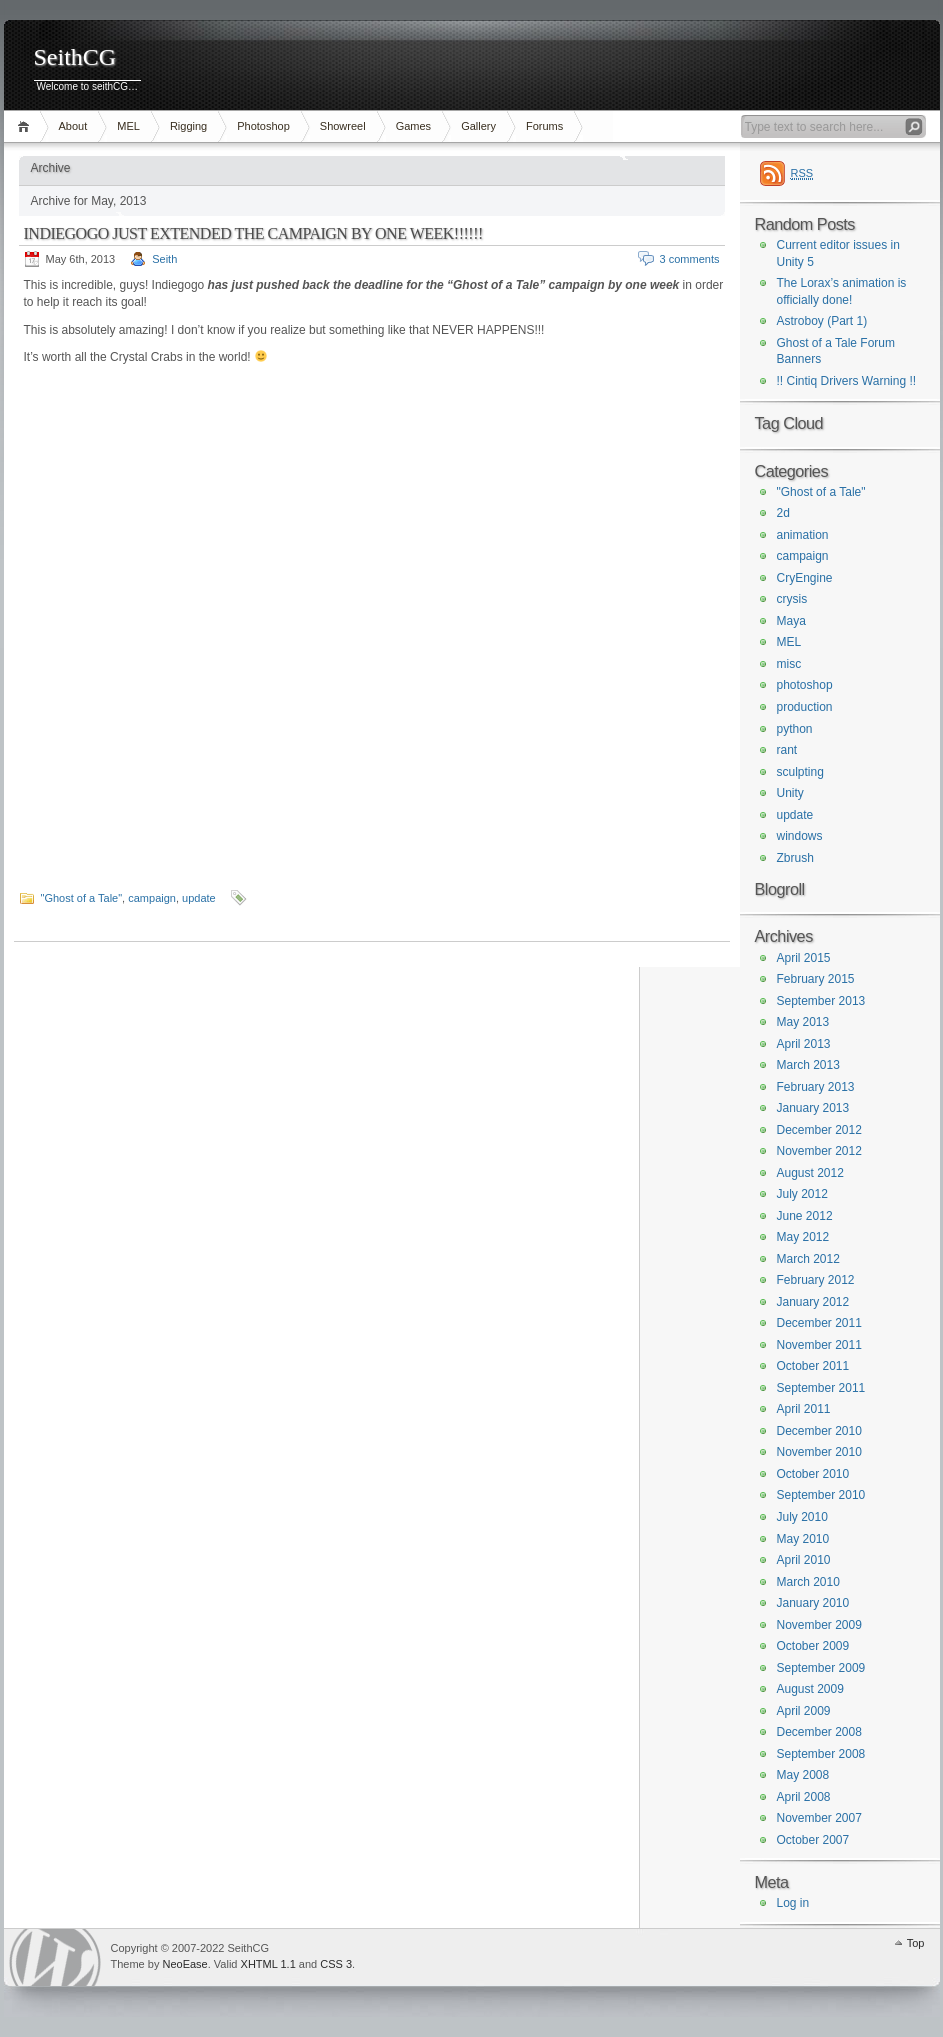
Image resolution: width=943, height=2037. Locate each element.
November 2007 (819, 1818)
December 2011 (819, 1323)
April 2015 (804, 958)
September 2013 (821, 1001)
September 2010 (821, 1495)
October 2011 (813, 1366)
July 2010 (802, 1517)
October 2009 (813, 1646)
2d (783, 513)
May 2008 (803, 1775)
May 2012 (803, 1237)
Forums (544, 126)
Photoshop (263, 126)
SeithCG (75, 57)
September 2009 (821, 1668)
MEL (128, 126)
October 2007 (813, 1840)
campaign (152, 898)
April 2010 (804, 1560)
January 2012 (813, 1302)
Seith (164, 259)
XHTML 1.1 (268, 1964)
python (795, 729)
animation (803, 535)
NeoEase (184, 1964)
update (199, 898)
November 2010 (819, 1452)
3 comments (690, 259)
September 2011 (821, 1388)
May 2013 (803, 1022)
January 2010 (813, 1603)
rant (787, 750)
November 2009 (819, 1625)
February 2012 (816, 1280)
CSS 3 (336, 1964)
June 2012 (805, 1216)
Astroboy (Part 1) (822, 321)
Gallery (478, 126)
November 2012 (819, 1151)
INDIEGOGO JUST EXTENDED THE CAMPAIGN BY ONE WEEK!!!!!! (253, 233)
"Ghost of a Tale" (82, 898)
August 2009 (810, 1689)
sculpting (800, 772)
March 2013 (808, 1065)
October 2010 (813, 1474)
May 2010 (803, 1539)
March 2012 (808, 1259)
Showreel (343, 126)
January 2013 (813, 1108)
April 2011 (804, 1409)
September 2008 (821, 1754)
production (805, 707)
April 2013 (804, 1044)
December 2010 (819, 1431)
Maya (791, 621)
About (73, 126)
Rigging (188, 126)
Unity (790, 793)
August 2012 (810, 1173)
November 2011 (819, 1345)
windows (800, 836)
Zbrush (795, 858)
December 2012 (819, 1130)
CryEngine (805, 578)
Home (26, 126)
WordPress (55, 1957)
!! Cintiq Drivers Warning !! (847, 381)
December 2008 (819, 1732)
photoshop (805, 685)
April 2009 (804, 1711)
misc (789, 664)
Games (413, 126)
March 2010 (808, 1582)
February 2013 (816, 1087)
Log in (793, 1903)
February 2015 (816, 979)
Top (916, 1943)
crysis (792, 599)
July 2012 (802, 1194)
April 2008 (804, 1797)
